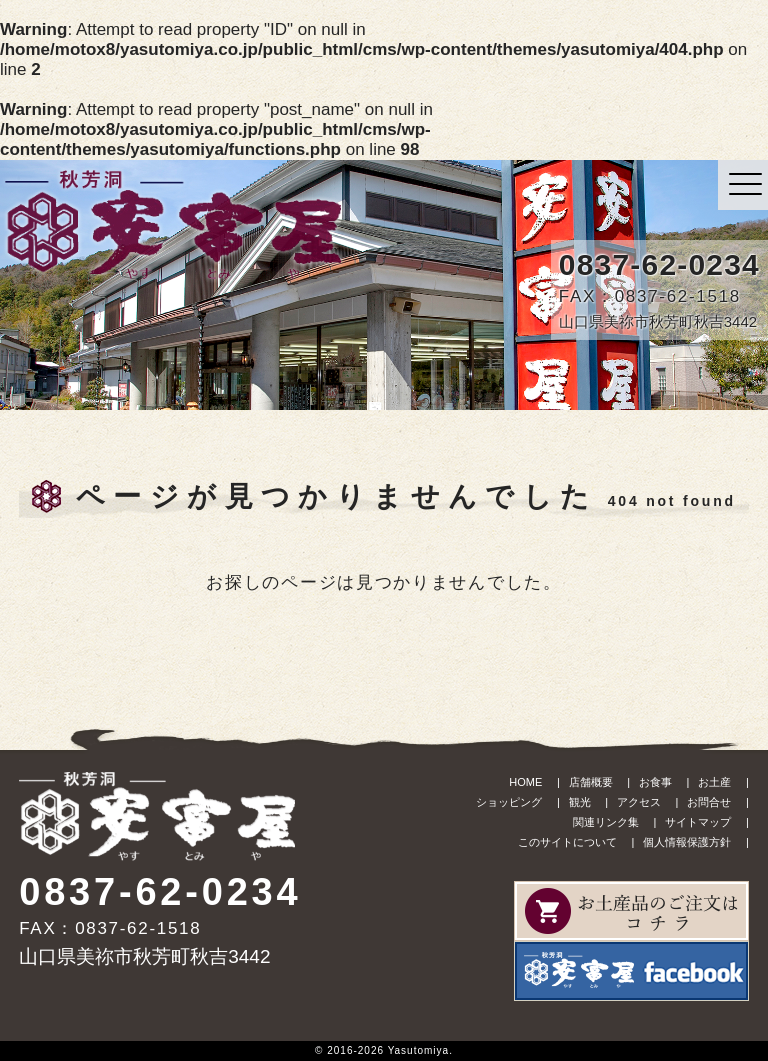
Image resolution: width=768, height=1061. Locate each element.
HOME (525, 782)
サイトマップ (698, 822)
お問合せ (709, 802)
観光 (580, 802)
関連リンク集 (606, 822)
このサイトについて (567, 842)
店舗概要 (591, 782)
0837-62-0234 (659, 264)
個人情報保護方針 (687, 842)
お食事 (655, 782)
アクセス (639, 802)
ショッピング (509, 802)
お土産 (714, 782)
